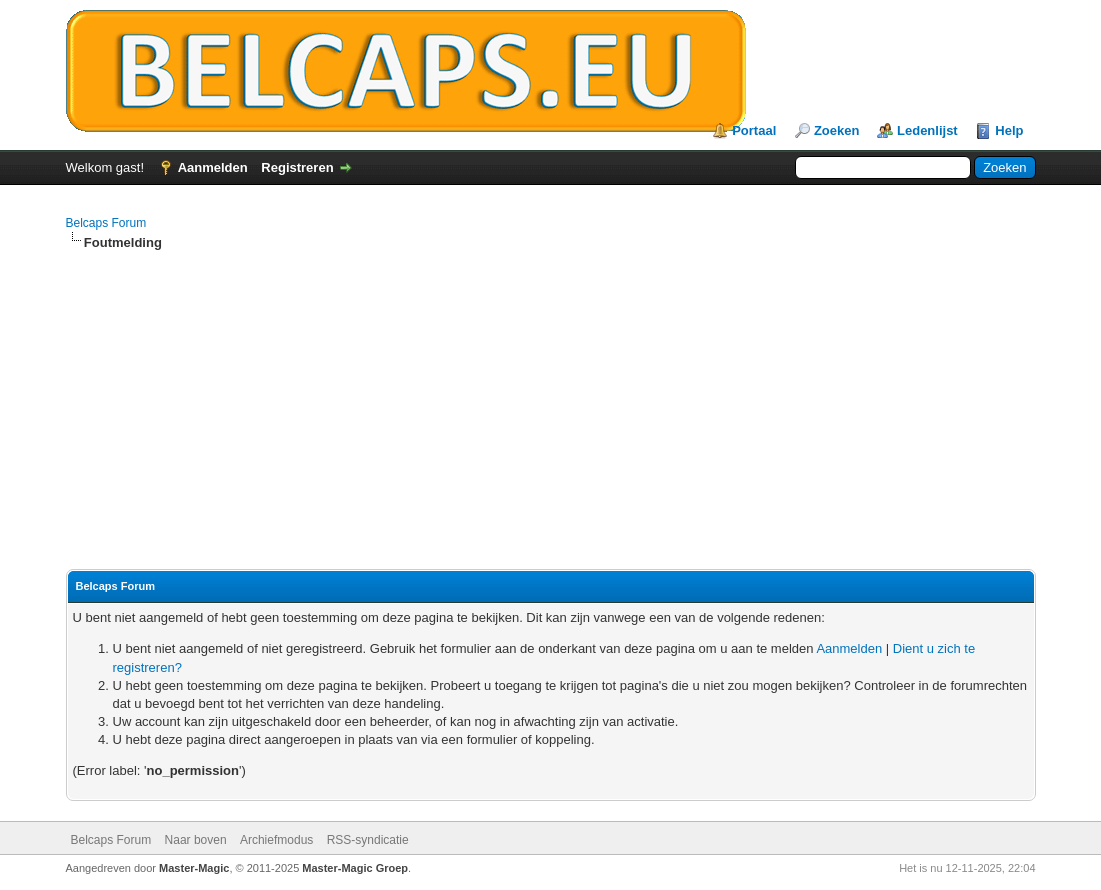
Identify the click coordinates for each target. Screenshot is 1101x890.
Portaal (754, 130)
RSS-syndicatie (368, 840)
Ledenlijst (927, 130)
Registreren (297, 167)
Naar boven (196, 840)
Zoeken (837, 130)
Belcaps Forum (106, 223)
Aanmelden (213, 167)
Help (1009, 130)
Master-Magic (194, 868)
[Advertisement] (551, 411)
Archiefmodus (276, 840)
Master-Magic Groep (355, 868)
